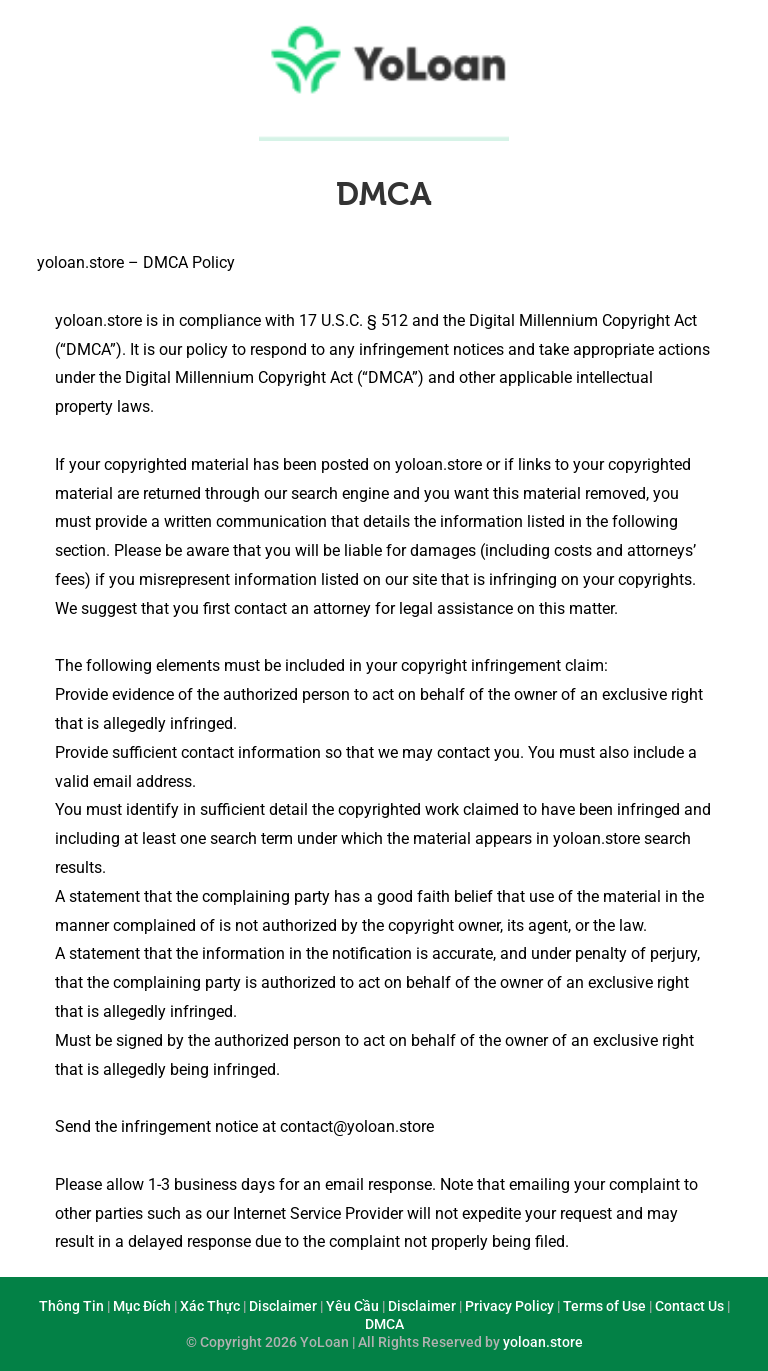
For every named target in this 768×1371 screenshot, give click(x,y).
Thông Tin (71, 1306)
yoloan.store (543, 1342)
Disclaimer (283, 1306)
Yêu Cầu (352, 1306)
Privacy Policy (509, 1306)
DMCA (384, 194)
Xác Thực (210, 1306)
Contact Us (689, 1306)
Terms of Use (604, 1306)
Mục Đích (142, 1306)
